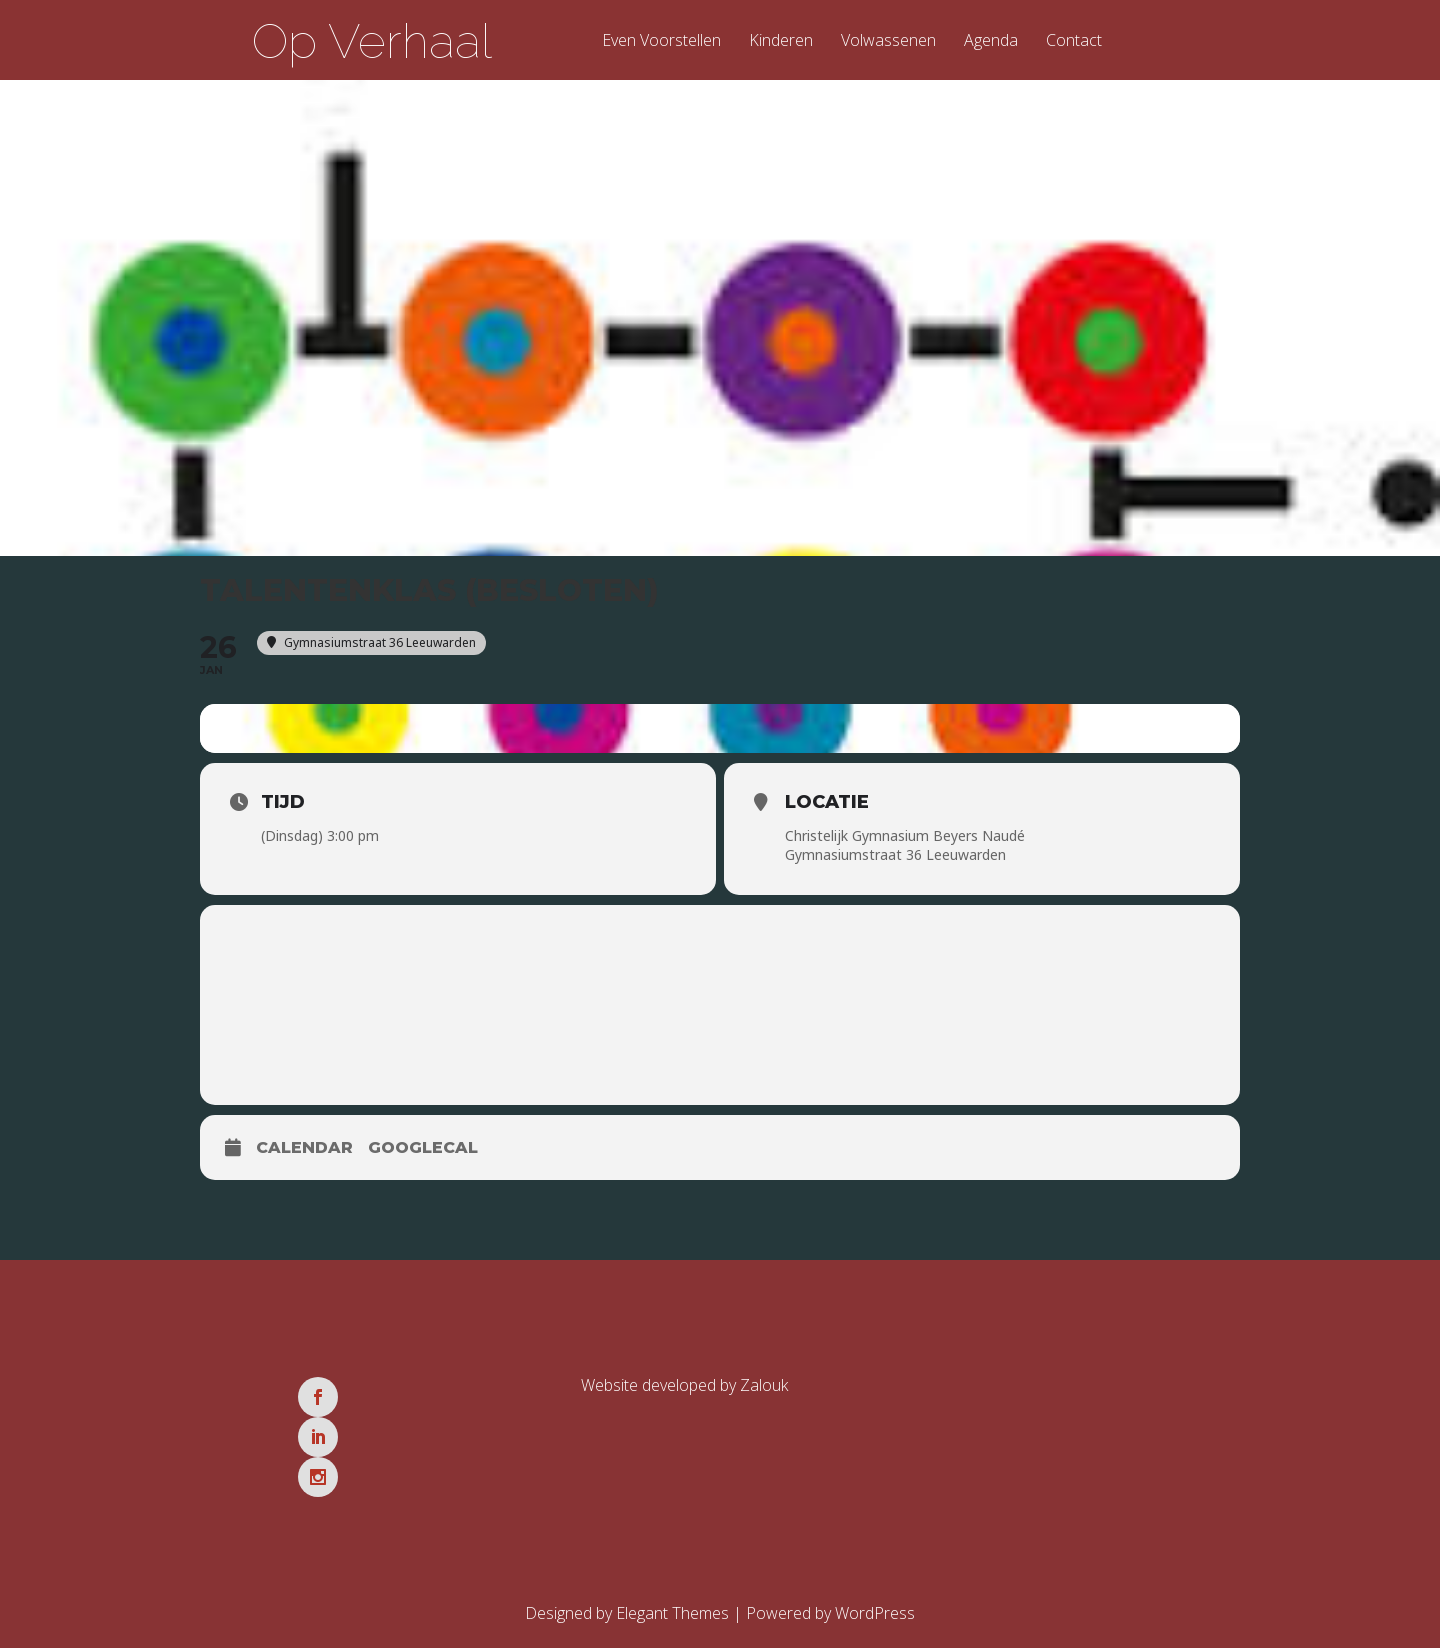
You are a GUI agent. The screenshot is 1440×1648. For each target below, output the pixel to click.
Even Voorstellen (661, 41)
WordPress (875, 1544)
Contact (1074, 41)
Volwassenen (888, 41)
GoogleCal (423, 1158)
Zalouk (764, 1396)
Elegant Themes (672, 1544)
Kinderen (781, 41)
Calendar (304, 1158)
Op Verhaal (372, 41)
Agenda (991, 41)
